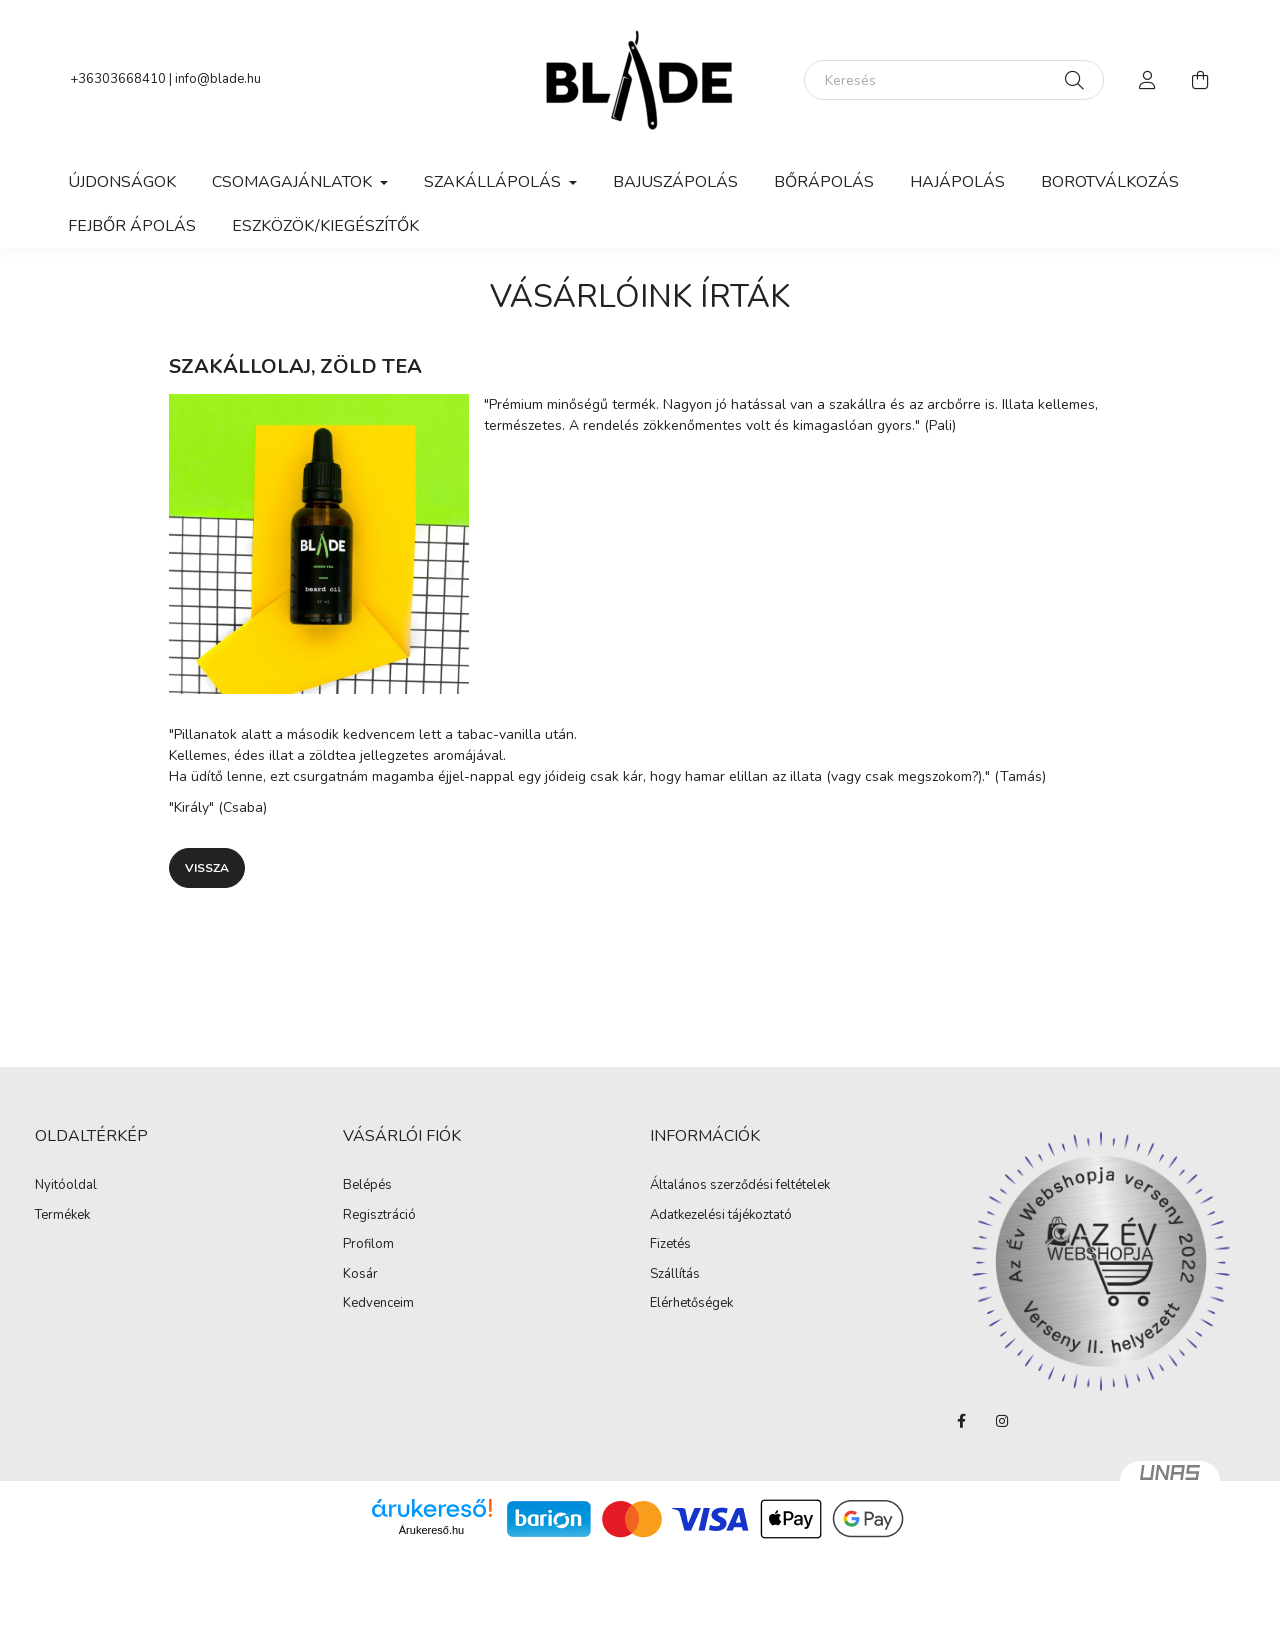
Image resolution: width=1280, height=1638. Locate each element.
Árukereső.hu (431, 1530)
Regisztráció (379, 1216)
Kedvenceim (378, 1304)
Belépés (367, 1186)
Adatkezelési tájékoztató (721, 1216)
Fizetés (670, 1245)
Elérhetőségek (691, 1304)
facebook (962, 1421)
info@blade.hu (218, 79)
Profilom (368, 1245)
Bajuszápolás (675, 182)
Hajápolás (957, 182)
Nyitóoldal (66, 1186)
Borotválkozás (1110, 182)
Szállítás (675, 1275)
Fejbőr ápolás (132, 226)
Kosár (360, 1275)
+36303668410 (118, 79)
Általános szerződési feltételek (740, 1186)
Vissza (207, 868)
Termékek (62, 1216)
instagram (1002, 1421)
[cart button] (1200, 80)
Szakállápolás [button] (494, 182)
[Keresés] (954, 80)
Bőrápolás (824, 182)
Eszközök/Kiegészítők (325, 226)
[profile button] (1148, 80)
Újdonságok (122, 182)
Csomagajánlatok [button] (294, 182)
